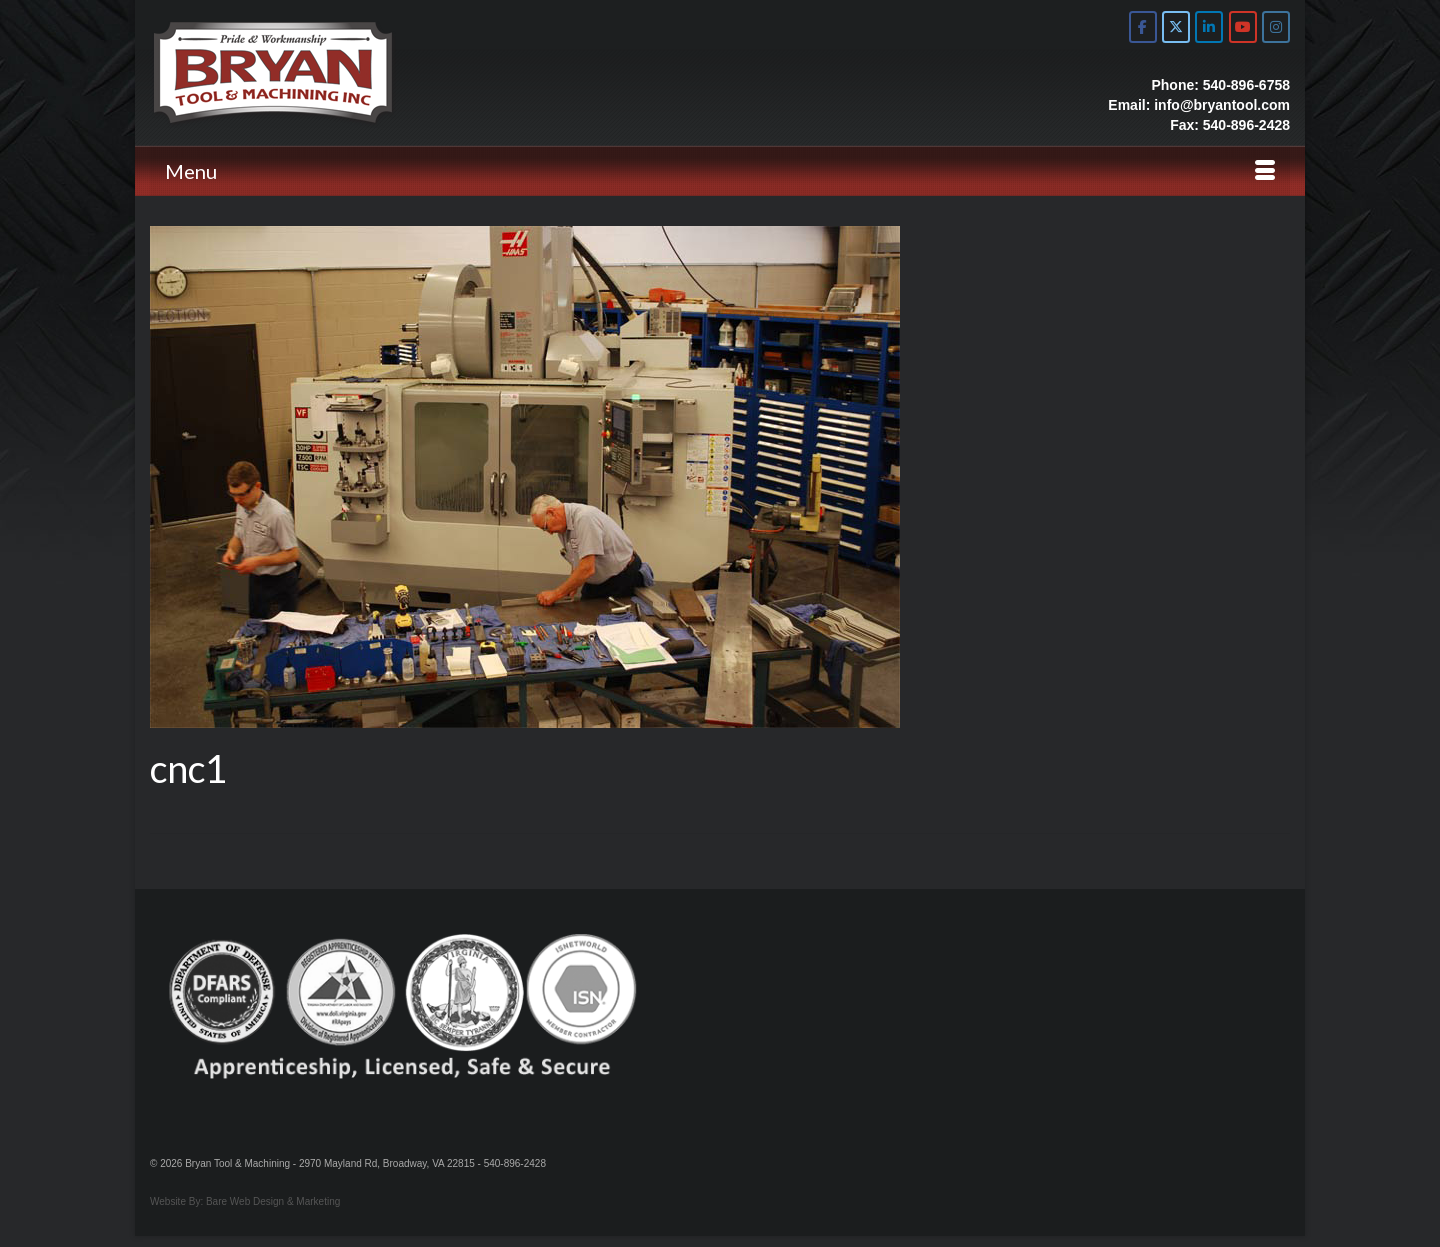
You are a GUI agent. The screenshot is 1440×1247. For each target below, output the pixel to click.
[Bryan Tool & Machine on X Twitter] (1176, 27)
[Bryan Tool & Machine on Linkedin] (1209, 27)
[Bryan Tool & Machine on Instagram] (1276, 27)
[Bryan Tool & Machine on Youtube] (1243, 27)
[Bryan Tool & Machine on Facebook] (1143, 27)
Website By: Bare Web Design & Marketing (245, 1201)
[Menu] (720, 171)
